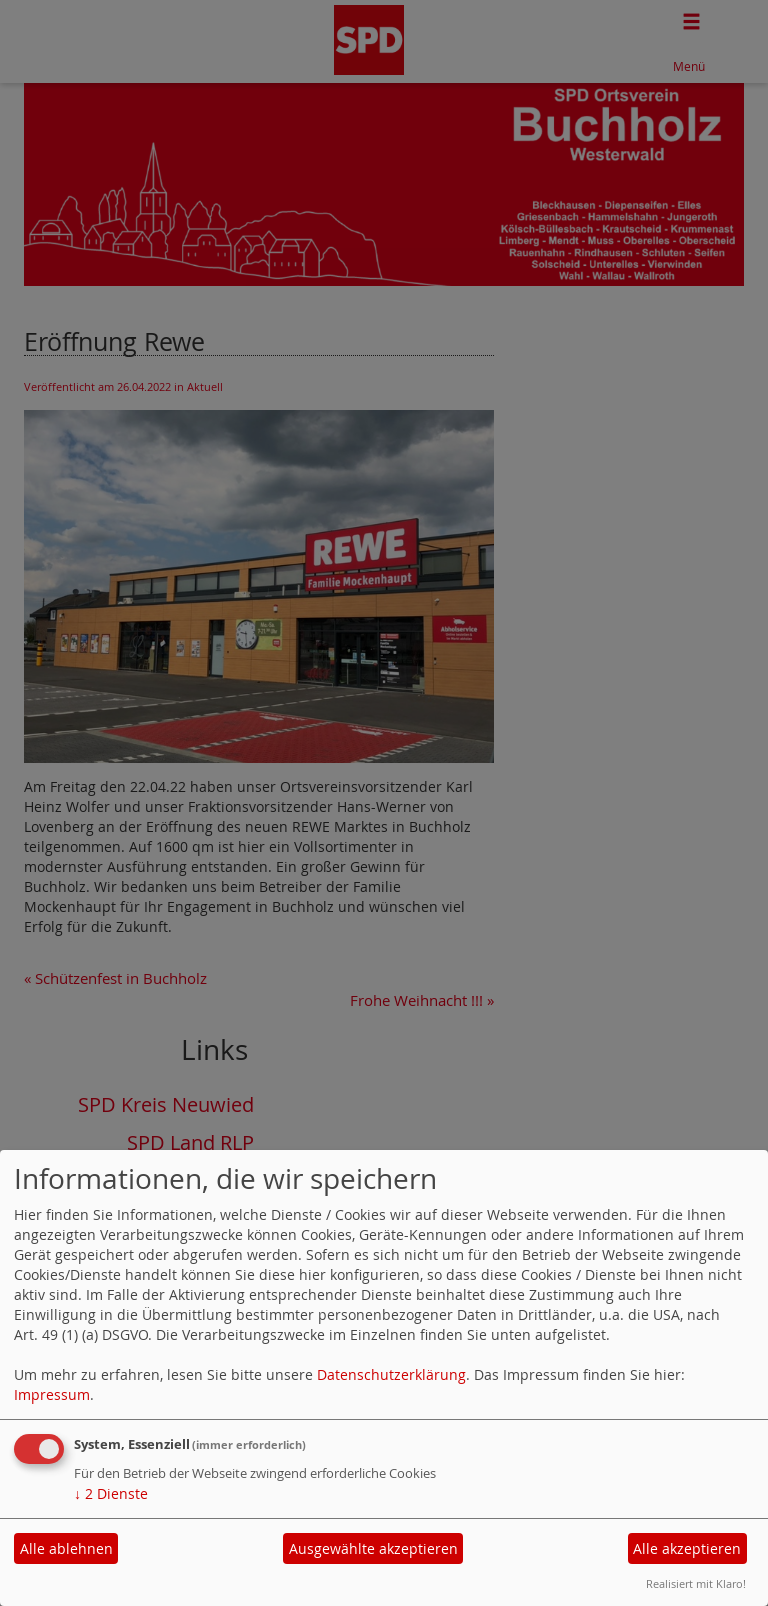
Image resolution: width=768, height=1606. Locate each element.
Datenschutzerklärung (391, 1374)
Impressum (52, 1394)
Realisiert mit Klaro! (696, 1583)
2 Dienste (111, 1493)
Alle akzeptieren (687, 1548)
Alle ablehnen (66, 1548)
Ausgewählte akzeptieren (373, 1548)
